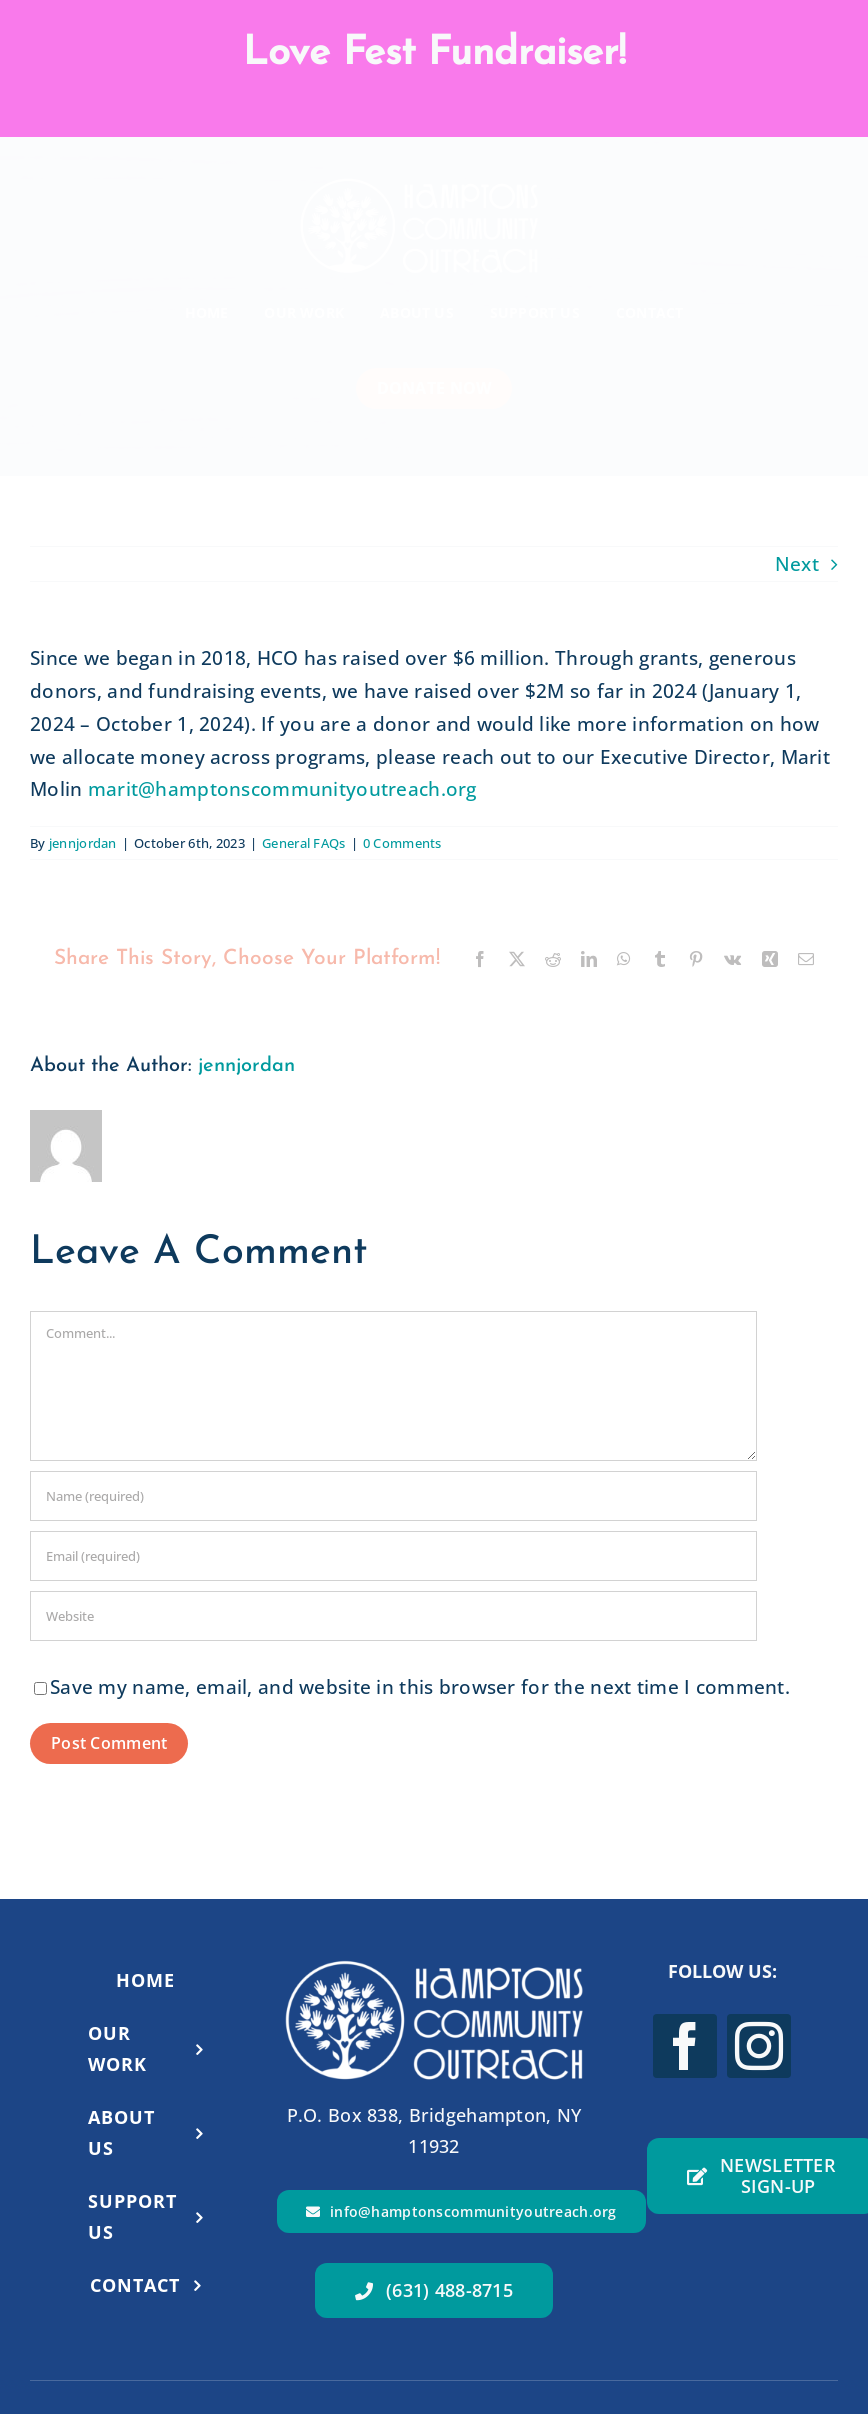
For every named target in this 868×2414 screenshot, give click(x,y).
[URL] (393, 1616)
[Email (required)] (393, 1556)
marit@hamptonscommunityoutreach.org (282, 789)
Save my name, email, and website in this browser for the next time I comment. (420, 1687)
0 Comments (402, 843)
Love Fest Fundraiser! (434, 54)
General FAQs (303, 843)
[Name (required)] (393, 1496)
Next (797, 564)
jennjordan (83, 843)
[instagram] (759, 2046)
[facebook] (685, 2046)
